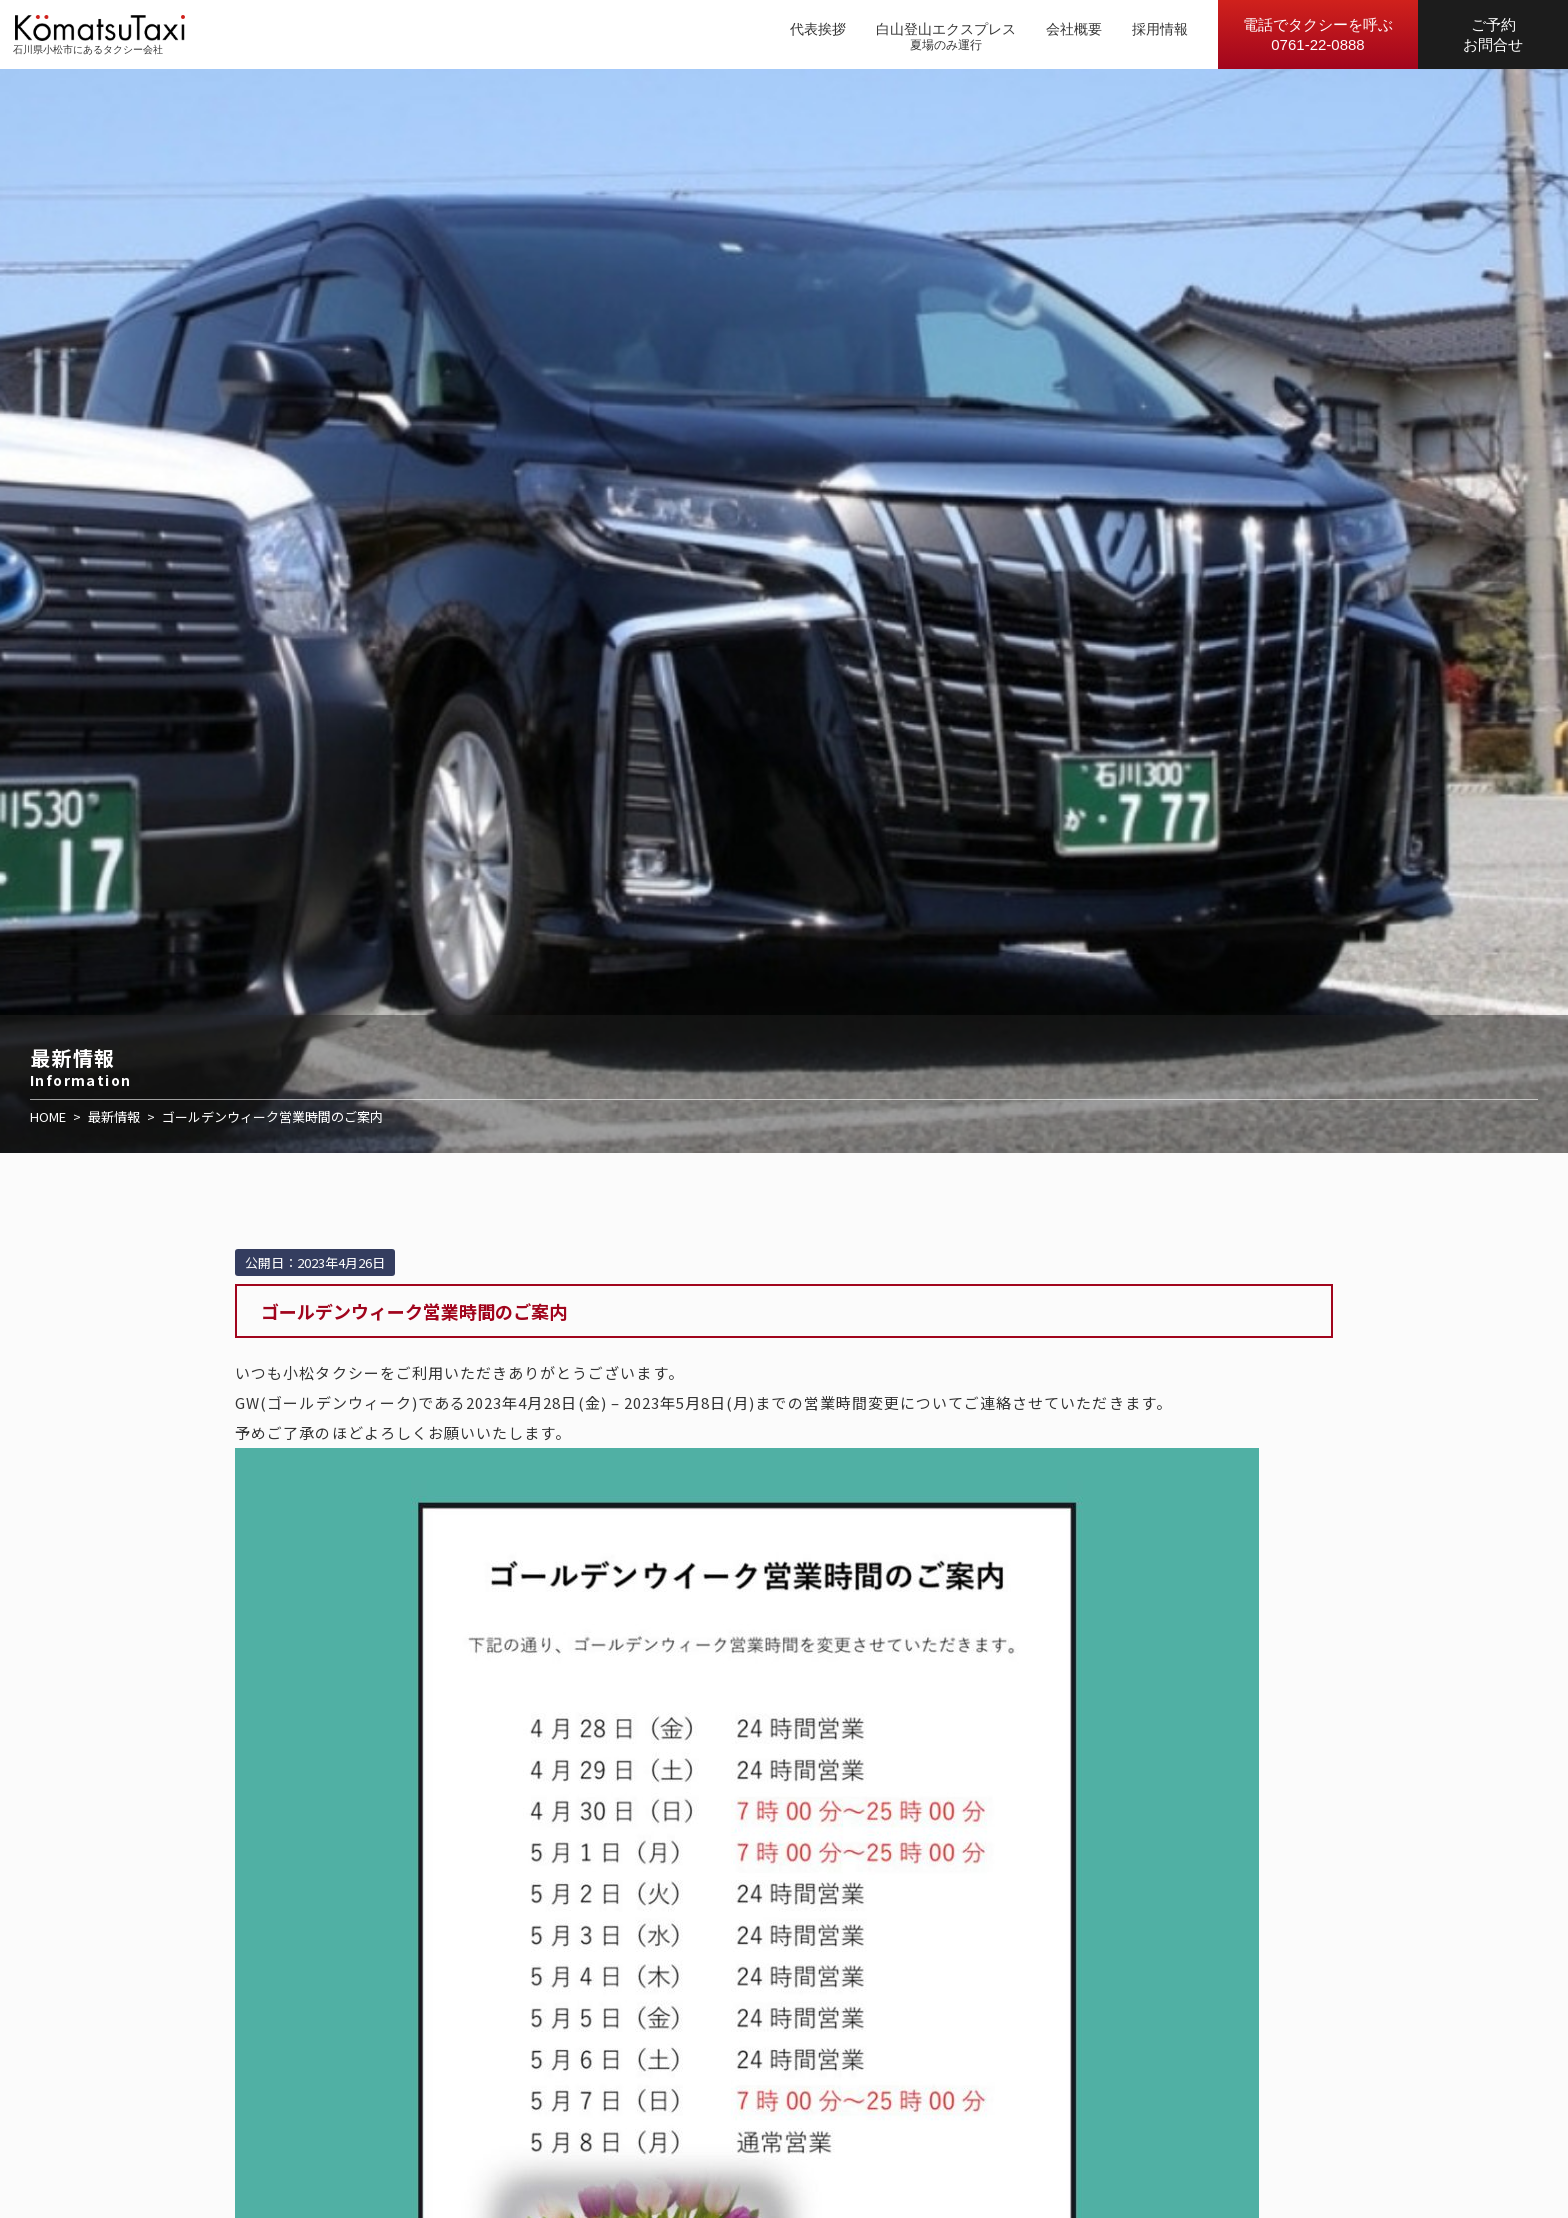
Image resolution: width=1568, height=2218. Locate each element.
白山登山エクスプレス (946, 29)
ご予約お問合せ (1493, 34)
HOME (48, 1116)
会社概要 (1074, 29)
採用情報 (1160, 29)
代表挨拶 (818, 29)
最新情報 (114, 1116)
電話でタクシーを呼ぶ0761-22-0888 (1318, 34)
